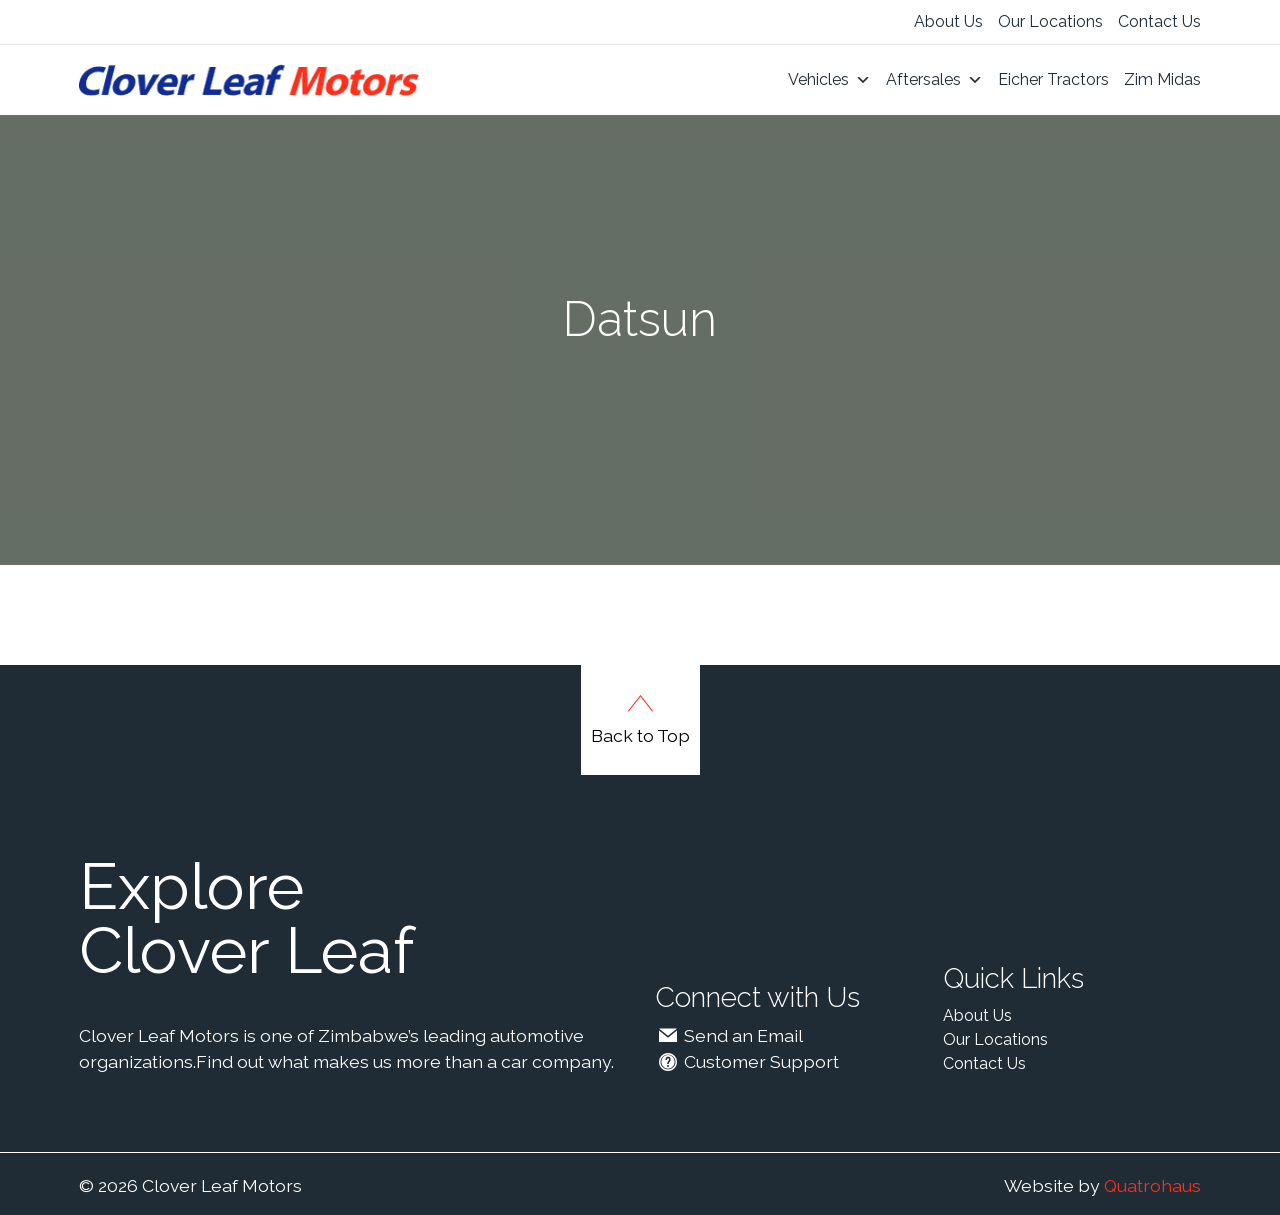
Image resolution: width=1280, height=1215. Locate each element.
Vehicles (829, 80)
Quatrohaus (1152, 1185)
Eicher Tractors (1053, 79)
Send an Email (729, 1035)
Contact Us (1159, 21)
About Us (948, 21)
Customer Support (747, 1061)
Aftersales (934, 80)
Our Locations (1050, 21)
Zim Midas (1162, 79)
